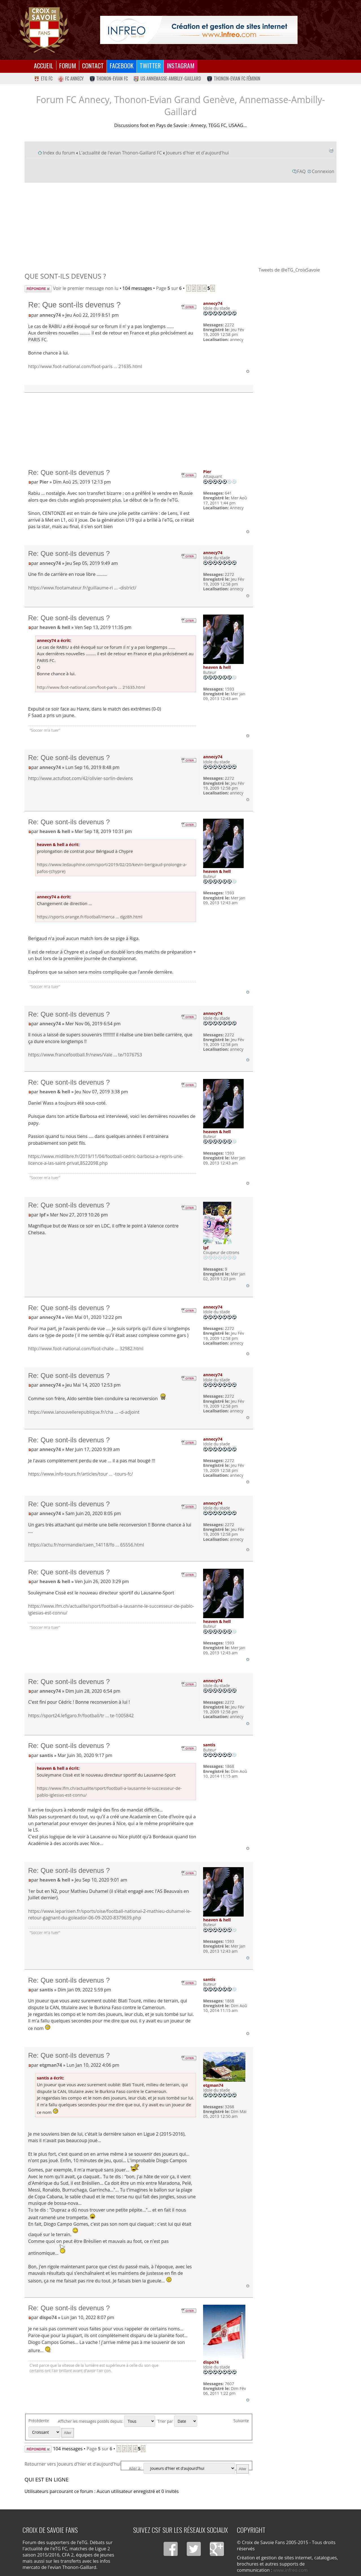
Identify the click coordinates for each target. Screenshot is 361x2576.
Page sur (169, 288)
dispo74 (48, 2317)
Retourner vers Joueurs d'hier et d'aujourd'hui (73, 2464)
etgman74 (50, 2065)
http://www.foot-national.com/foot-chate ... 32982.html (86, 1348)
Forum (67, 65)
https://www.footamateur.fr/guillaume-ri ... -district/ (82, 588)
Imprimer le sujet (331, 150)
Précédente (38, 2420)
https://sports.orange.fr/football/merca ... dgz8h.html (89, 916)
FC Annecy (71, 78)
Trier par (177, 2421)
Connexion (323, 171)
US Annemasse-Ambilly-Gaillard (167, 78)
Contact (93, 65)
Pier (44, 482)
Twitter (150, 65)
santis (46, 1755)
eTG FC (43, 78)
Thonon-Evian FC (108, 78)
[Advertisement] (180, 224)
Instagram (181, 65)
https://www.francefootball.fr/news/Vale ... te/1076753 (85, 1055)
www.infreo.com (290, 2570)
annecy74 (50, 315)
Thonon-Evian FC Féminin (233, 78)
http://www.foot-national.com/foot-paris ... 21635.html (85, 366)
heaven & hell (54, 627)
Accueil (43, 65)
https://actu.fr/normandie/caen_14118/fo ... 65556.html (86, 1545)
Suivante (241, 2420)
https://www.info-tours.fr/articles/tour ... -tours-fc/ (80, 1474)
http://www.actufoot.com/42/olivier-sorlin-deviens (80, 778)
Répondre (38, 288)
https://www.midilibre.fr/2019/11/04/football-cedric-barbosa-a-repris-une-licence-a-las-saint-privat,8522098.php (105, 1159)
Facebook (122, 65)
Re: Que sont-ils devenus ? (74, 304)
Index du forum (59, 153)
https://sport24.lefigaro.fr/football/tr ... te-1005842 (81, 1715)
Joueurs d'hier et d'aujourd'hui (197, 153)
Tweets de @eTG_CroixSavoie (289, 270)
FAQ (301, 171)
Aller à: (135, 2468)
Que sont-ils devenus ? (65, 276)
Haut (247, 371)
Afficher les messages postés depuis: (106, 2421)
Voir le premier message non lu (85, 288)
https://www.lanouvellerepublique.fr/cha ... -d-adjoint (84, 1412)
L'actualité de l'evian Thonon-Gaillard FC (120, 153)
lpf (42, 1215)
